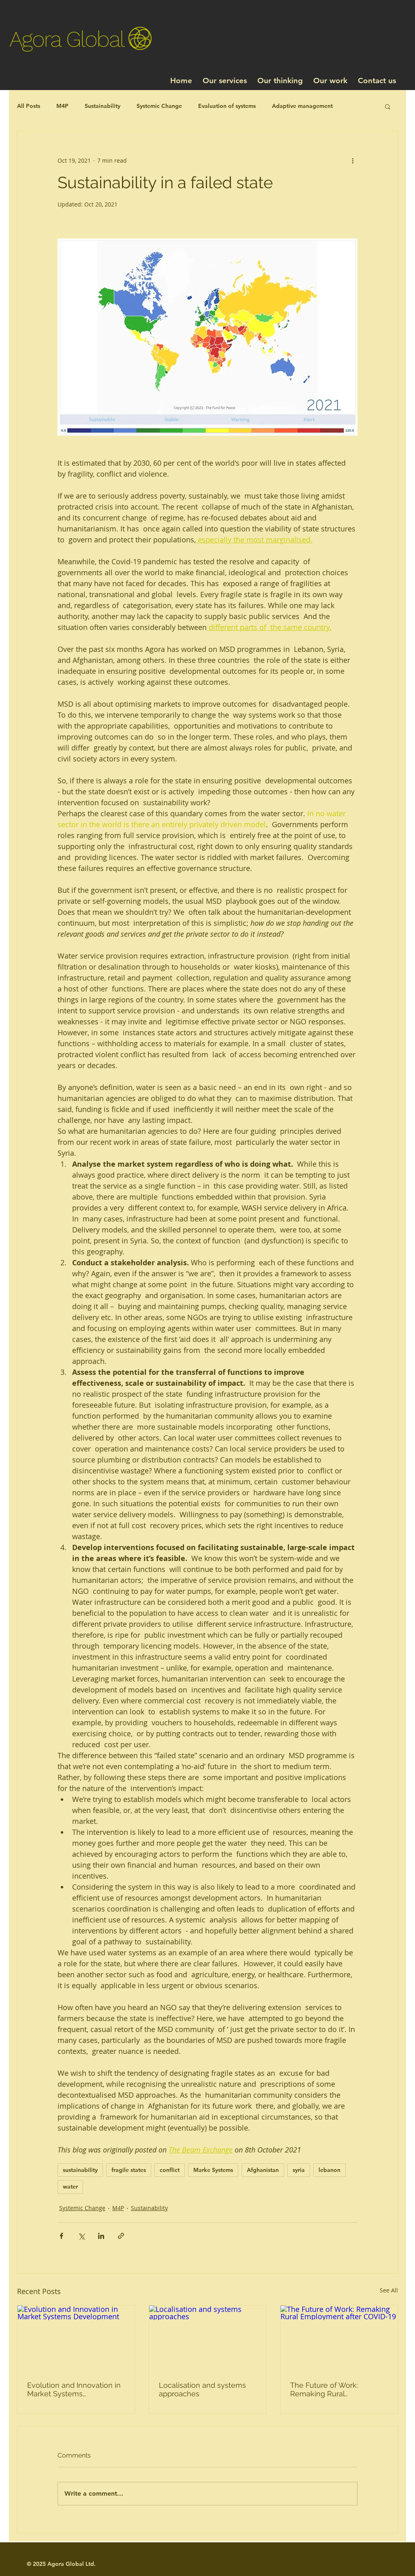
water (70, 2186)
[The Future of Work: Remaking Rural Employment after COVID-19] (339, 2338)
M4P (62, 106)
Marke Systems (213, 2170)
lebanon (329, 2170)
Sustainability (102, 106)
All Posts (28, 106)
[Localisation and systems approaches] (207, 2338)
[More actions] (352, 160)
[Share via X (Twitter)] (81, 2236)
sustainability (80, 2170)
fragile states (128, 2170)
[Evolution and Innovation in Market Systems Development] (76, 2338)
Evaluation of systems (227, 106)
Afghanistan (263, 2170)
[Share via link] (121, 2236)
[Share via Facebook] (61, 2236)
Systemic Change (159, 106)
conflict (170, 2170)
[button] (387, 106)
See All (389, 2290)
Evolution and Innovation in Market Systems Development (74, 2389)
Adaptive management (302, 106)
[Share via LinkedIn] (101, 2236)
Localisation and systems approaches (202, 2389)
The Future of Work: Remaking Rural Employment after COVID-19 (335, 2389)
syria (299, 2170)
